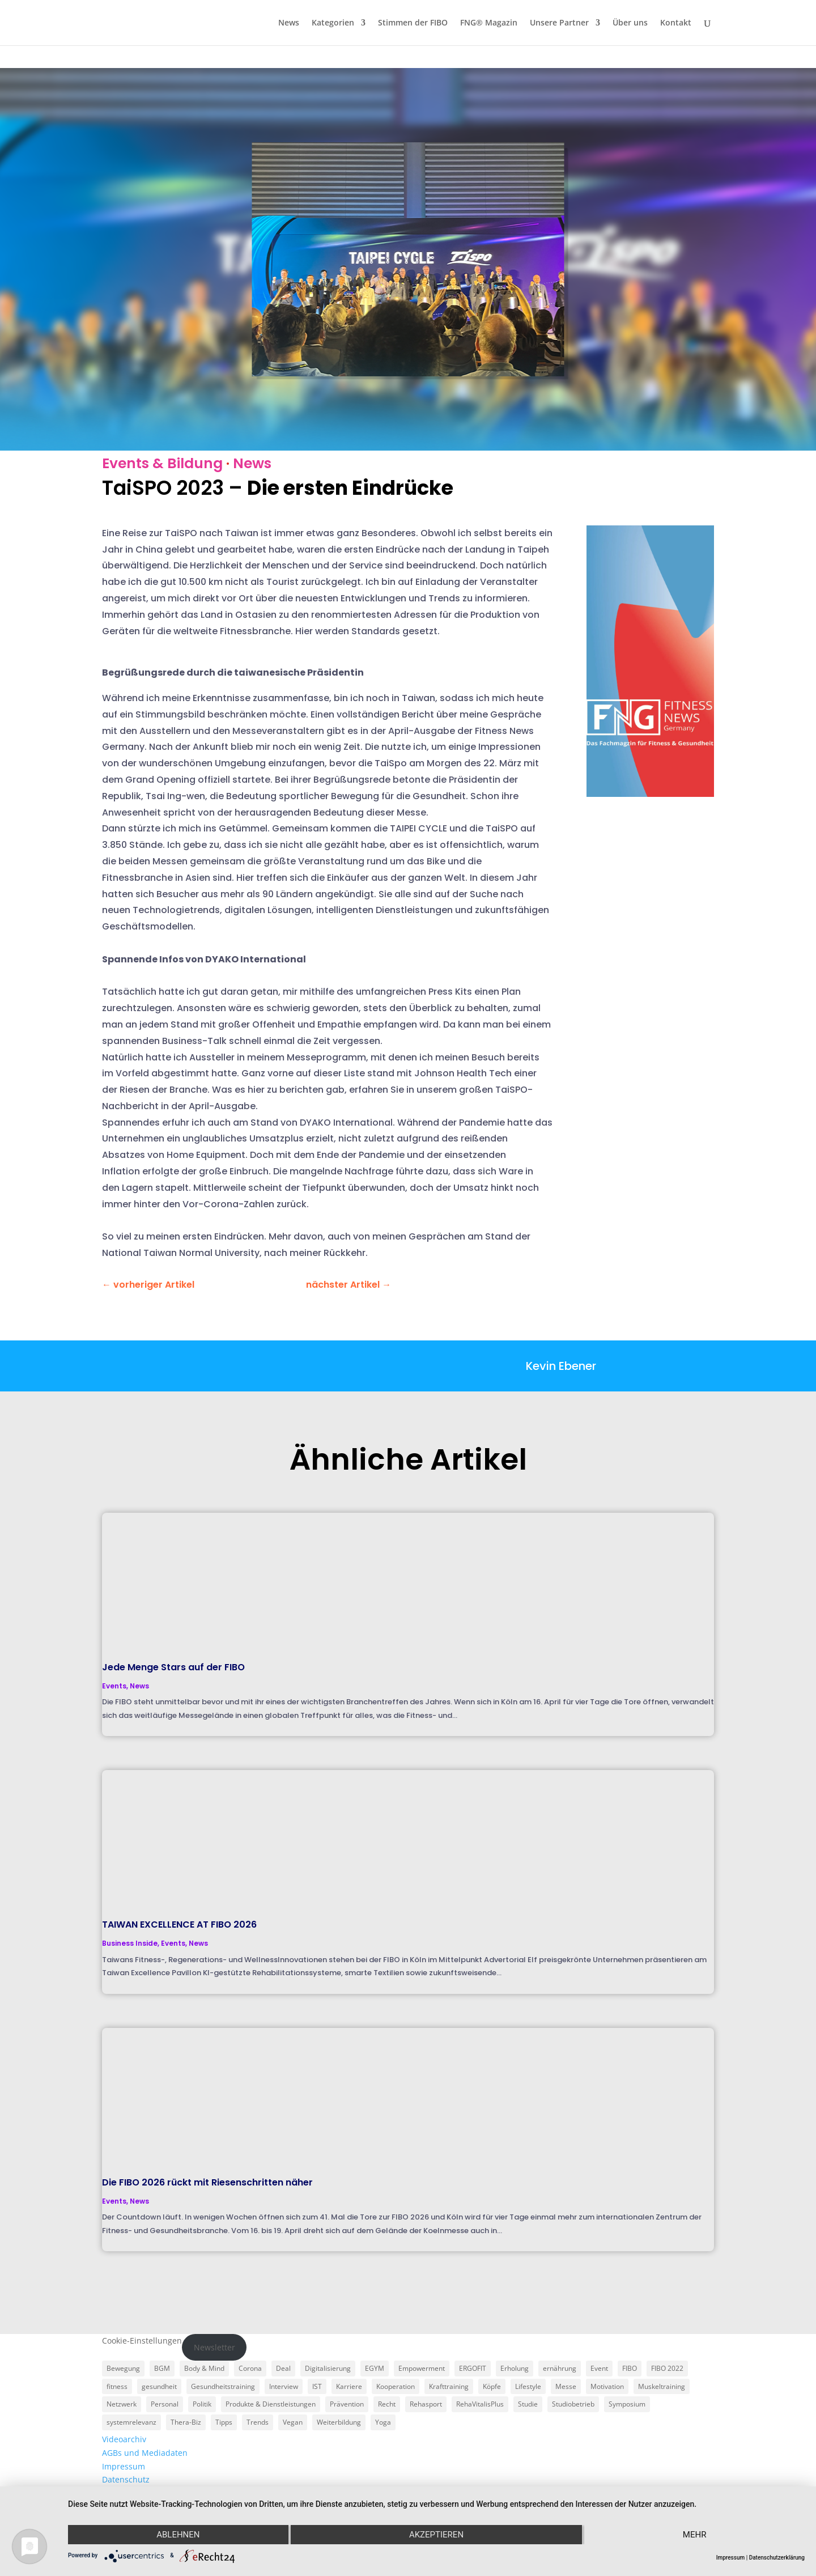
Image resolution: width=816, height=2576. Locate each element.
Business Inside (130, 1943)
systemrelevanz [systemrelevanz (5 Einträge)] (131, 2422)
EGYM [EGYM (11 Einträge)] (374, 2368)
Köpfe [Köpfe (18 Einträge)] (492, 2386)
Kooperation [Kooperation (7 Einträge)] (395, 2386)
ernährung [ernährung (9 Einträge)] (559, 2368)
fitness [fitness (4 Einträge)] (117, 2386)
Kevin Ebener (561, 1366)
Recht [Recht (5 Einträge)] (387, 2404)
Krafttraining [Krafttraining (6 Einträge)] (449, 2386)
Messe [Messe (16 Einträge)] (565, 2386)
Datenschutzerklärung (777, 2557)
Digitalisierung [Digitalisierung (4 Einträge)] (328, 2368)
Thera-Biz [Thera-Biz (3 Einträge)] (186, 2422)
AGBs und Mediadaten (145, 2452)
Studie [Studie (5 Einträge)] (528, 2404)
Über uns (630, 23)
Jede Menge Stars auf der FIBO (173, 1667)
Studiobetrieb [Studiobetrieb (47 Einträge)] (573, 2404)
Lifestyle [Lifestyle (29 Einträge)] (528, 2386)
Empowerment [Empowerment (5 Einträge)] (421, 2368)
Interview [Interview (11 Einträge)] (283, 2386)
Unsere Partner (559, 23)
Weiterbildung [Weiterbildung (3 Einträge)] (339, 2422)
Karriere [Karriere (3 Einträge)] (349, 2386)
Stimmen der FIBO (413, 23)
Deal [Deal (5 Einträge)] (283, 2368)
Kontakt (675, 23)
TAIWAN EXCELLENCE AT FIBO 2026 (179, 1924)
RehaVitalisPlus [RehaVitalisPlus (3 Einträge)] (480, 2404)
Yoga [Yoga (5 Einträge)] (383, 2422)
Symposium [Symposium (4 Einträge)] (627, 2404)
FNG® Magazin (488, 23)
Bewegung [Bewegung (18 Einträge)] (123, 2368)
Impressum (123, 2466)
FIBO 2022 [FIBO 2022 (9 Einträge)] (667, 2368)
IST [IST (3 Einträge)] (317, 2386)
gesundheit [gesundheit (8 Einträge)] (159, 2386)
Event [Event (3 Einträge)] (599, 2368)
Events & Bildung (162, 463)
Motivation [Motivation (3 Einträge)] (607, 2386)
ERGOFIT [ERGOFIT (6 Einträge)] (472, 2368)
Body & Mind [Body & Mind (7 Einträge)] (204, 2368)
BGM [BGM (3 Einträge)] (162, 2368)
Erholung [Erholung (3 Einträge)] (514, 2368)
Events (114, 1686)
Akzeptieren (436, 2535)
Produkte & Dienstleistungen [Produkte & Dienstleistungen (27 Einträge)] (271, 2404)
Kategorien (333, 23)
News (288, 23)
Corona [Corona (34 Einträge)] (250, 2368)
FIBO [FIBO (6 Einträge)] (629, 2368)
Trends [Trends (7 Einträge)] (257, 2422)
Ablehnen (177, 2535)
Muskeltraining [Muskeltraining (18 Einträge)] (661, 2386)
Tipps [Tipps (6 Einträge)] (223, 2422)
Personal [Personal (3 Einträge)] (164, 2404)
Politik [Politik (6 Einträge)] (202, 2404)
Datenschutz (126, 2479)
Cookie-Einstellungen (142, 2340)
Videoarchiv (124, 2439)
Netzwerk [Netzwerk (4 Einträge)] (122, 2404)
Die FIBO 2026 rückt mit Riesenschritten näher (207, 2182)
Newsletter (214, 2347)
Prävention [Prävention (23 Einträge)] (347, 2404)
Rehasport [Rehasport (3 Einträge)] (426, 2404)
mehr (695, 2535)
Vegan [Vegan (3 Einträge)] (293, 2422)
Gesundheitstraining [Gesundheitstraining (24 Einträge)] (223, 2386)
